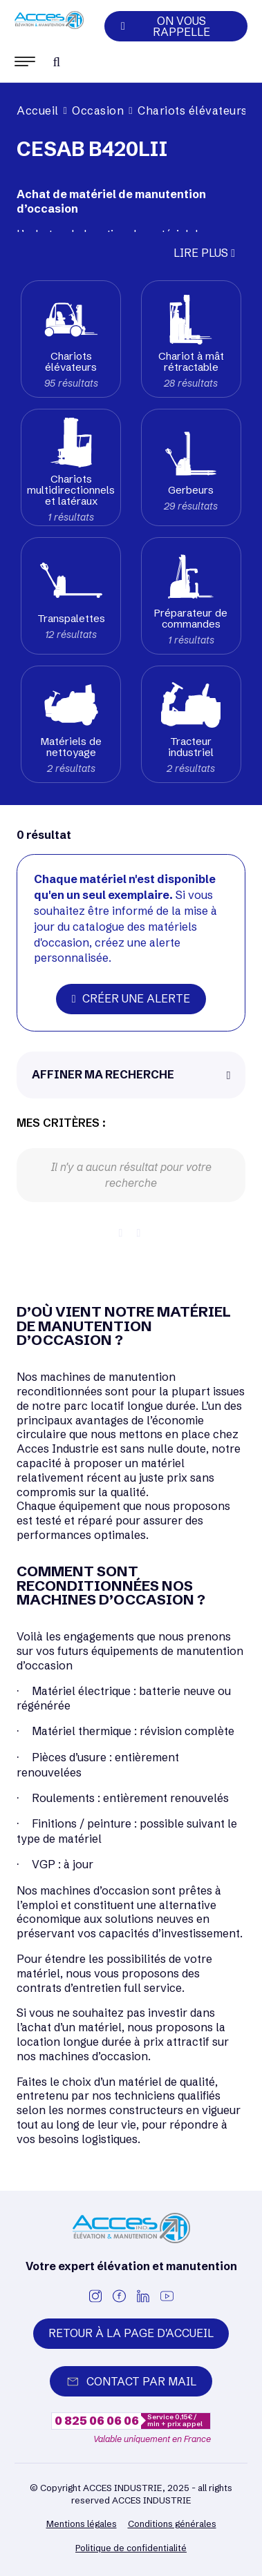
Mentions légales (81, 2523)
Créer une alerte (131, 998)
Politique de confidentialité (131, 2547)
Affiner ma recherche (103, 1074)
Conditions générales (172, 2523)
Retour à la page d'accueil (131, 2333)
